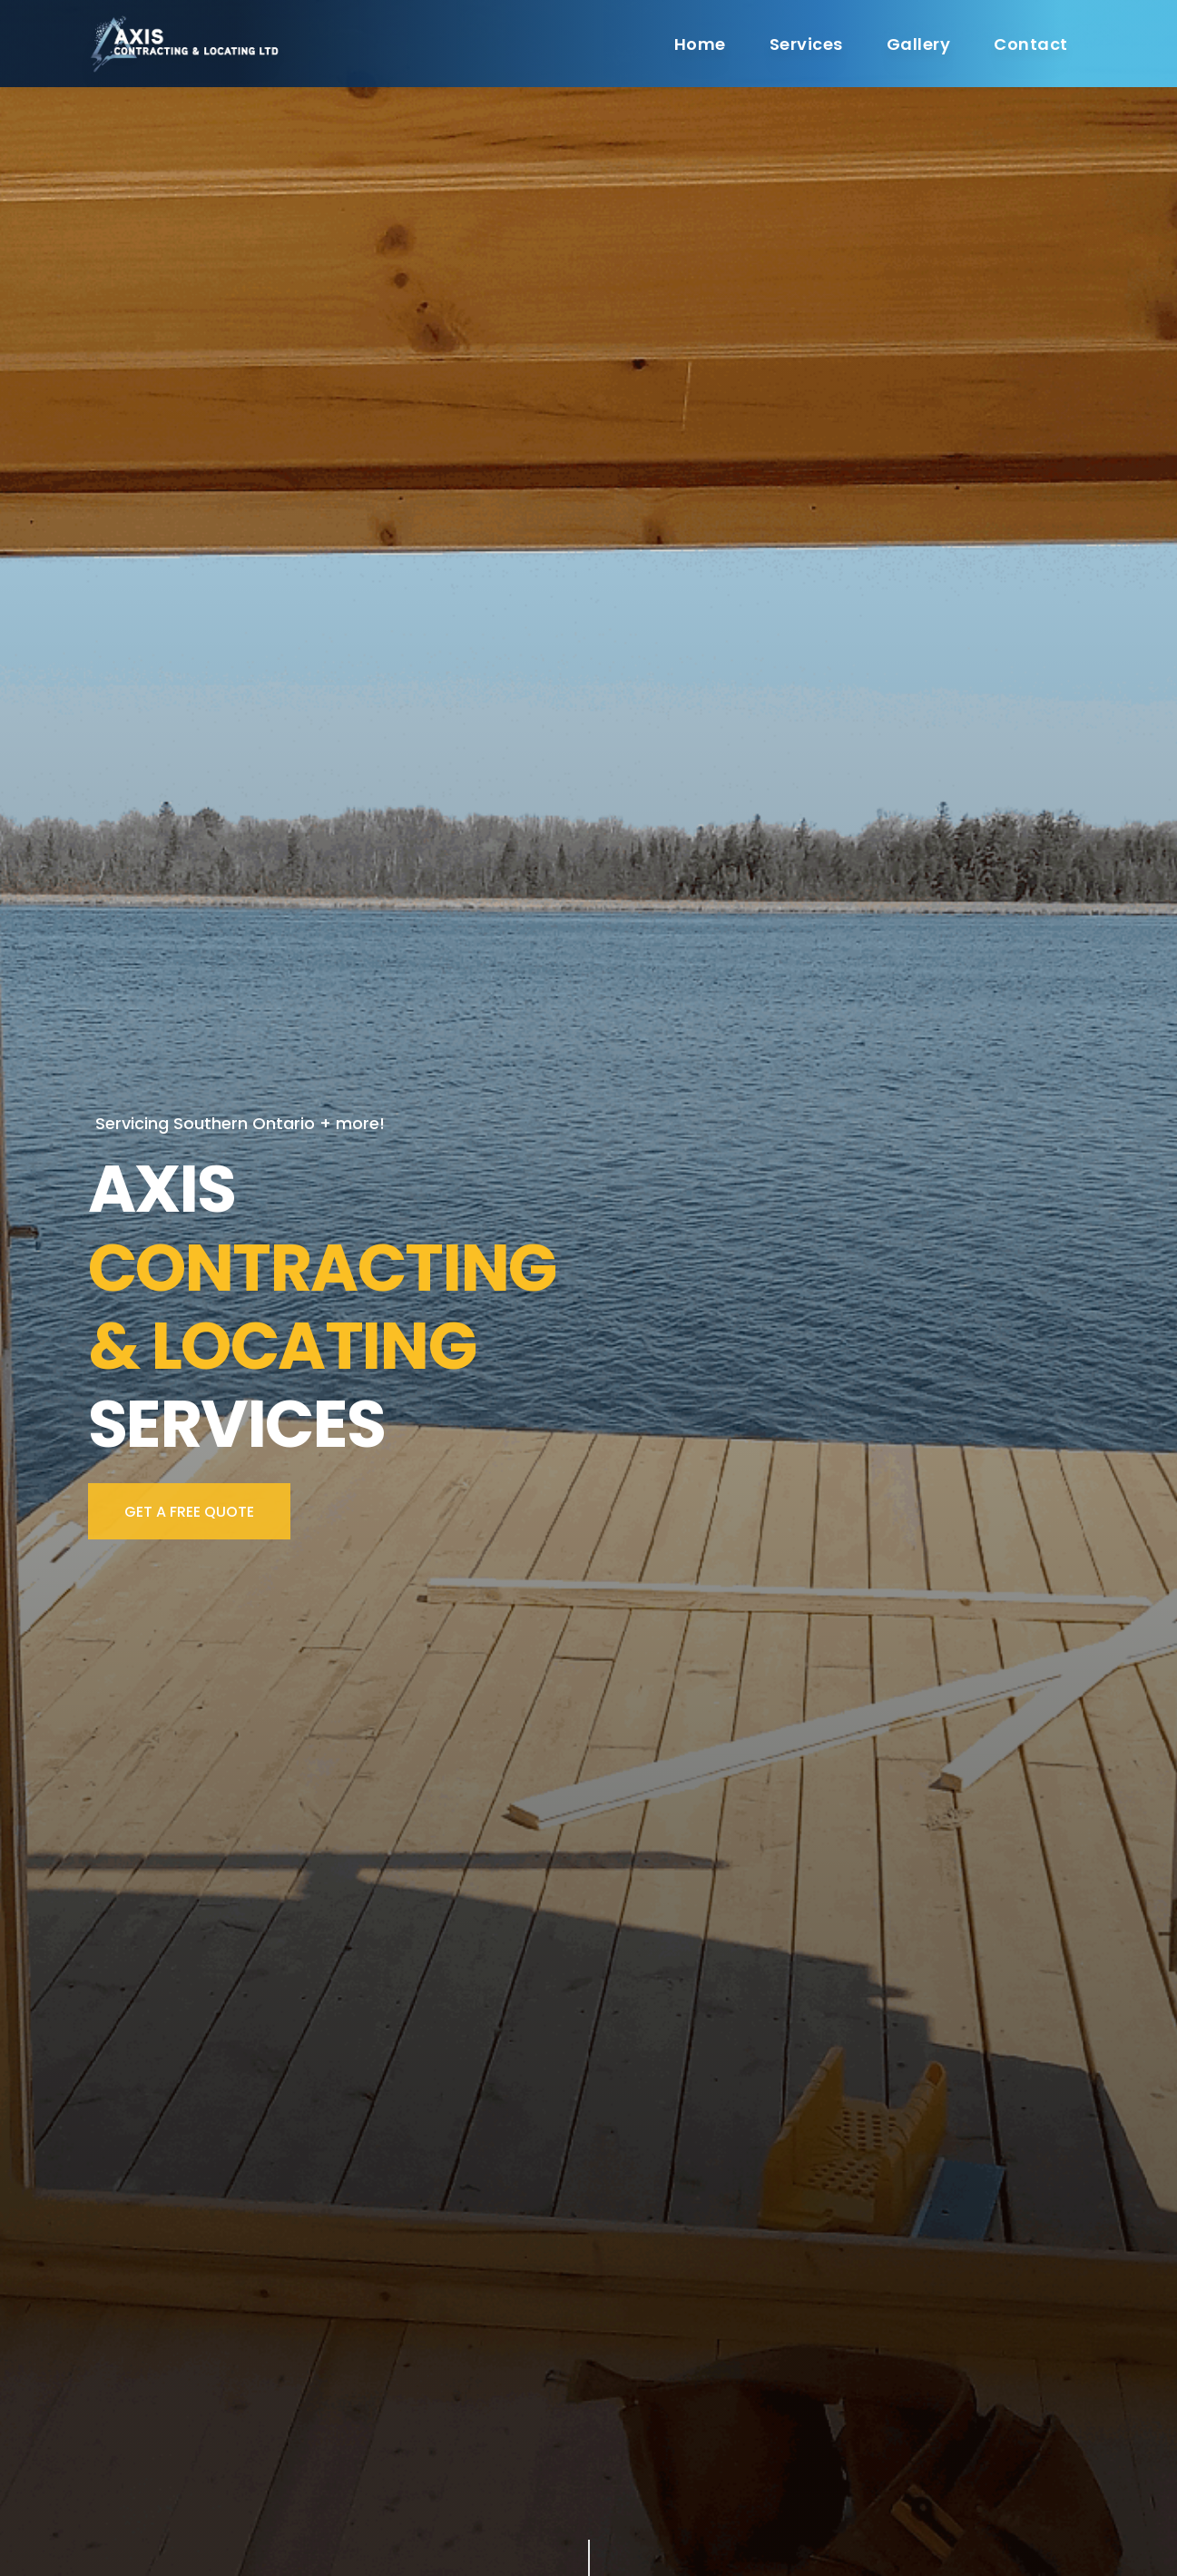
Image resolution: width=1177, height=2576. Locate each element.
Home (700, 44)
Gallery (918, 44)
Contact (1030, 44)
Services (806, 44)
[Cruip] (189, 43)
